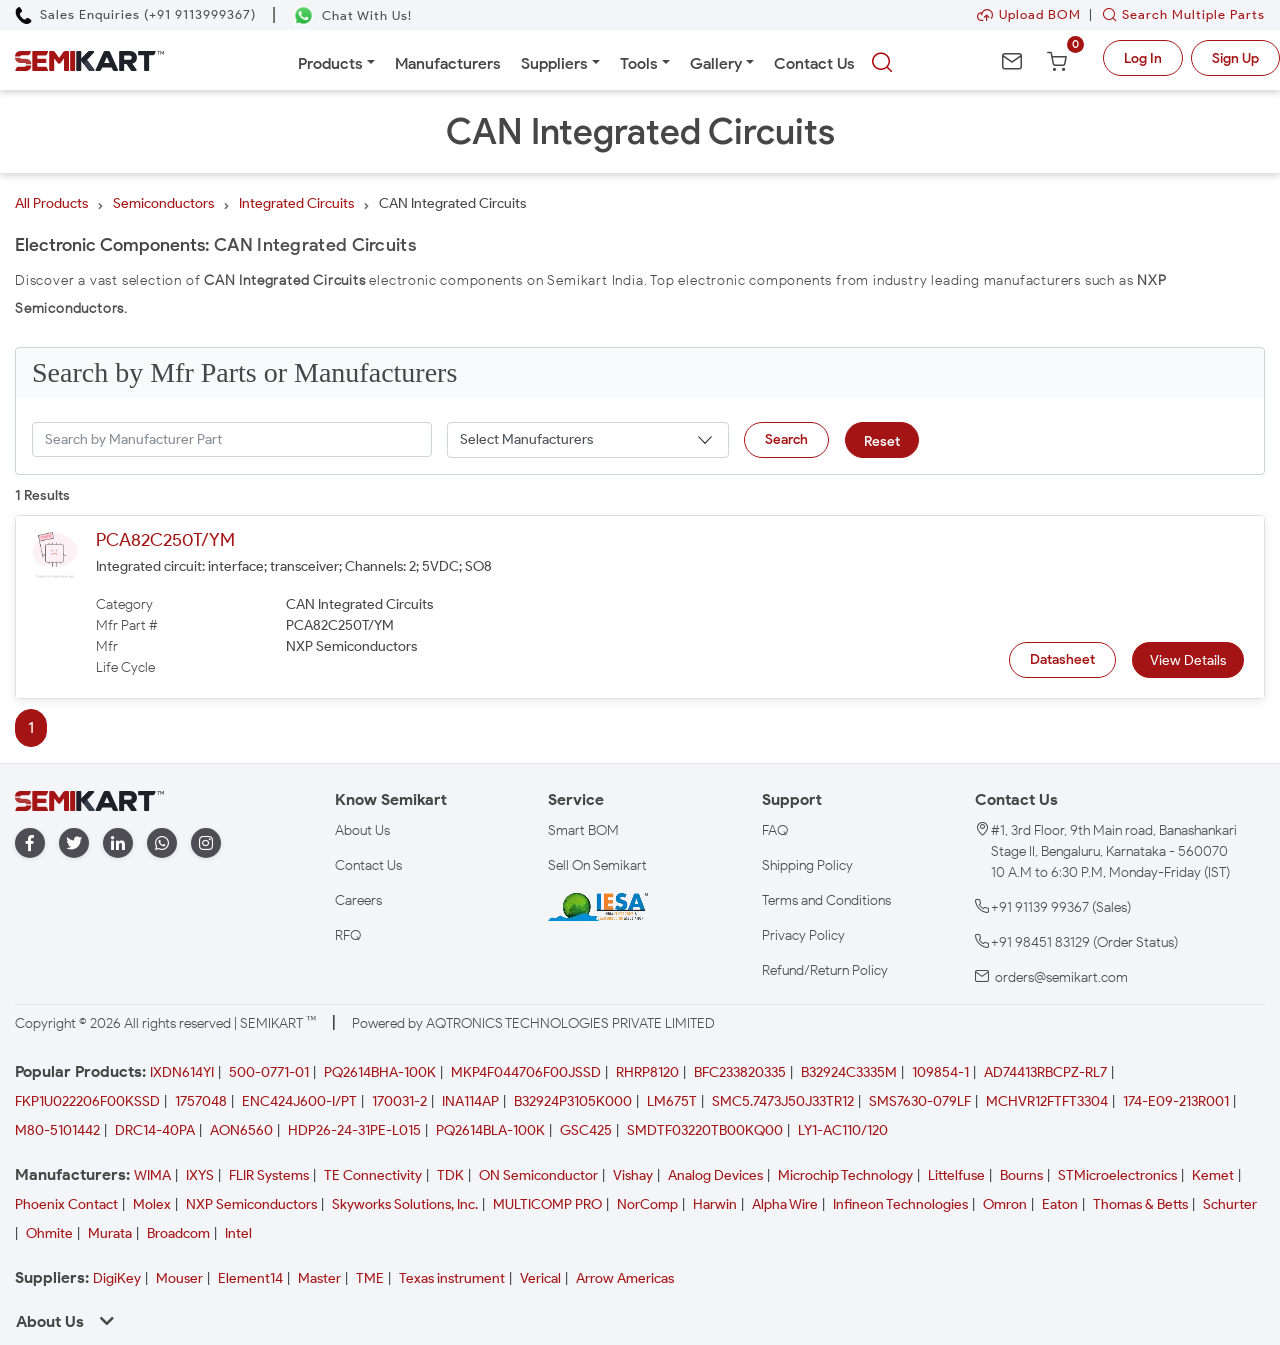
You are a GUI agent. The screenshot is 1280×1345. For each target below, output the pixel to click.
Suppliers (554, 63)
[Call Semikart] (135, 14)
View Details (1188, 660)
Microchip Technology (845, 1175)
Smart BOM (583, 830)
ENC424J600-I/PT (299, 1101)
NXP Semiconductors (251, 1204)
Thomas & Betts (1140, 1204)
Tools (639, 63)
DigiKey (117, 1278)
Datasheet (1062, 659)
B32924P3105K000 (573, 1101)
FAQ (775, 830)
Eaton (1060, 1204)
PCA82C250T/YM (165, 540)
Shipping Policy (807, 865)
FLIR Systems (269, 1175)
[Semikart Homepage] (89, 59)
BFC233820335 (740, 1072)
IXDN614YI (182, 1072)
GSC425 (586, 1130)
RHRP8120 (647, 1072)
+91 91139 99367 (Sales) (1061, 907)
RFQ (348, 935)
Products (330, 63)
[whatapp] (162, 843)
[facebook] (30, 843)
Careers (358, 900)
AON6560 (241, 1130)
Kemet (1213, 1175)
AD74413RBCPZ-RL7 (1045, 1072)
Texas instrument (452, 1278)
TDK (450, 1175)
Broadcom (178, 1233)
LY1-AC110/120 (843, 1130)
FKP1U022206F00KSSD (87, 1101)
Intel (238, 1233)
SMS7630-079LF (920, 1101)
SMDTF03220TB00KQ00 (705, 1130)
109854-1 (940, 1072)
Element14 (250, 1278)
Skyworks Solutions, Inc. (405, 1204)
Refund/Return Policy (825, 970)
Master (319, 1278)
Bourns (1021, 1175)
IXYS (200, 1175)
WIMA (152, 1175)
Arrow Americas (625, 1278)
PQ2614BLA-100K (490, 1130)
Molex (152, 1204)
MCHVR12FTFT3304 (1047, 1101)
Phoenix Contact (66, 1204)
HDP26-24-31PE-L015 (354, 1130)
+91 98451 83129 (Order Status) (1084, 942)
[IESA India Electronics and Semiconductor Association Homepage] (598, 905)
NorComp (647, 1204)
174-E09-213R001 (1176, 1101)
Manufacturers (448, 63)
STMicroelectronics (1117, 1175)
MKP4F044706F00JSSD (526, 1072)
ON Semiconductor (538, 1175)
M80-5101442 (57, 1130)
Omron (1005, 1204)
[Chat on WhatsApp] (352, 15)
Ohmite (49, 1233)
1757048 (201, 1101)
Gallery (716, 63)
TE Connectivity (373, 1175)
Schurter (1230, 1204)
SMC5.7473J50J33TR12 (783, 1101)
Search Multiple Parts (1179, 14)
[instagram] (206, 843)
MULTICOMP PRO (547, 1204)
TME (370, 1278)
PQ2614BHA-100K (380, 1072)
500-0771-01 (269, 1072)
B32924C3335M (849, 1072)
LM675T (672, 1101)
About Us (362, 830)
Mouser (179, 1278)
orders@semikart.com (1061, 977)
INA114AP (470, 1101)
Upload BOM (1029, 14)
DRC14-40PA (155, 1130)
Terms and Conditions (826, 900)
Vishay (633, 1175)
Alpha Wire (785, 1204)
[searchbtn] (882, 63)
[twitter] (74, 843)
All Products (51, 203)
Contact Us (814, 63)
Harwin (715, 1204)
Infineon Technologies (900, 1204)
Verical (540, 1278)
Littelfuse (956, 1175)
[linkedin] (118, 843)
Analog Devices (715, 1175)
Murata (110, 1233)
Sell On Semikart (597, 865)
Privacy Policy (803, 935)
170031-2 (399, 1101)
